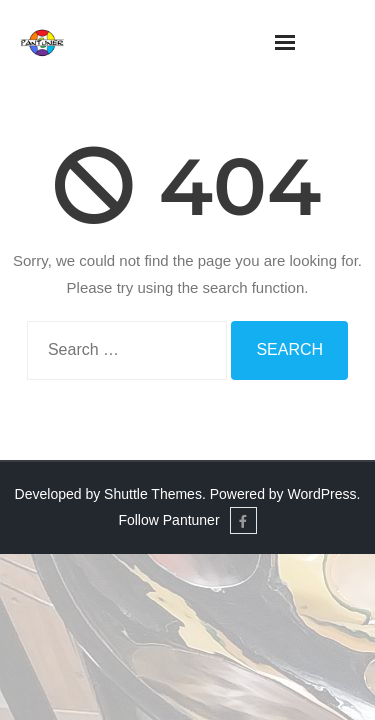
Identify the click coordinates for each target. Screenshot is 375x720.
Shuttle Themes (153, 494)
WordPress (322, 494)
